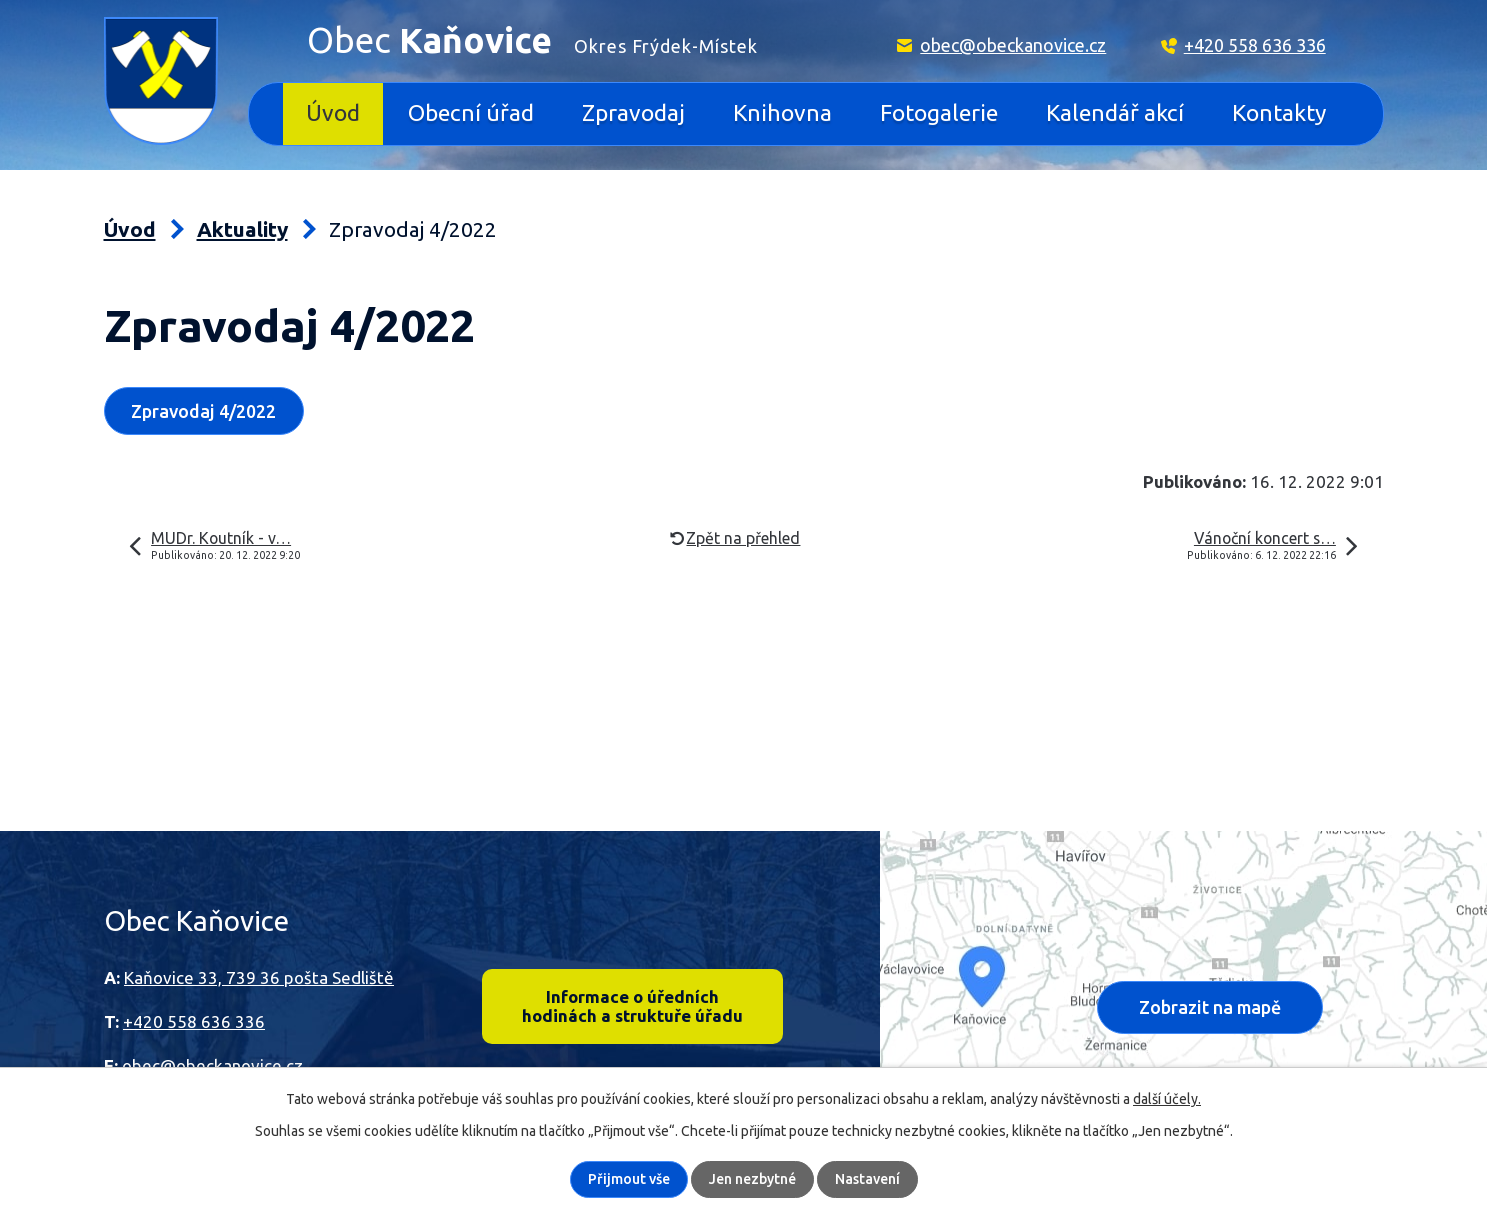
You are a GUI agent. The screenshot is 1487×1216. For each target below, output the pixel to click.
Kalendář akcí (1115, 112)
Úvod (333, 112)
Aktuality (242, 229)
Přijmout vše (629, 1179)
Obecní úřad (471, 112)
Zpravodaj (633, 112)
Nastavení (867, 1179)
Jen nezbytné (752, 1179)
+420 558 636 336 (1255, 45)
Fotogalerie (939, 112)
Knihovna (782, 112)
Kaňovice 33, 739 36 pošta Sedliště (259, 977)
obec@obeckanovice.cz (1013, 45)
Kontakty (1279, 112)
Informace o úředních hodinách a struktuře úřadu (632, 1006)
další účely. (1167, 1099)
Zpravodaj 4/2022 (203, 411)
